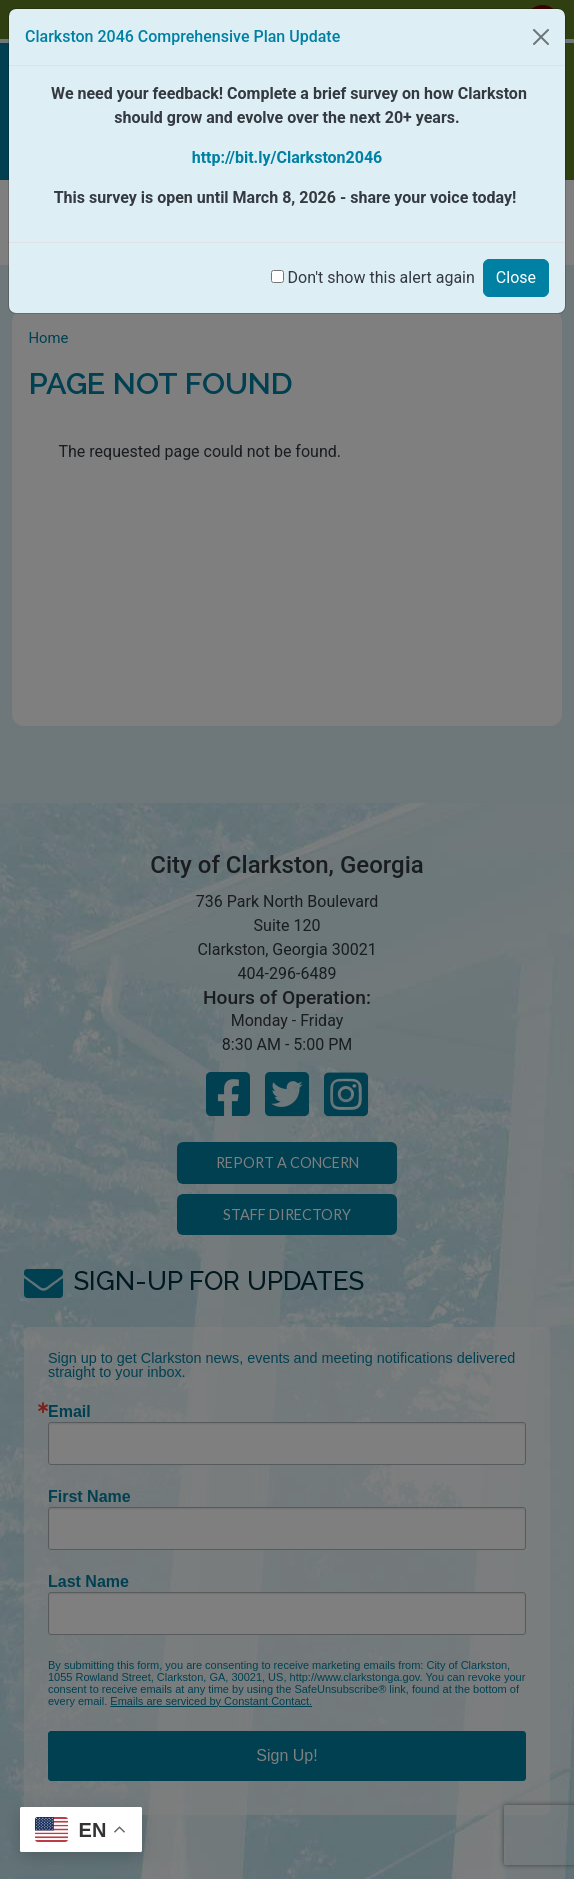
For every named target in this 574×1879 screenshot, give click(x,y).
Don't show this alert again (381, 277)
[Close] (541, 37)
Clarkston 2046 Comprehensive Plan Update (182, 36)
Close (516, 277)
